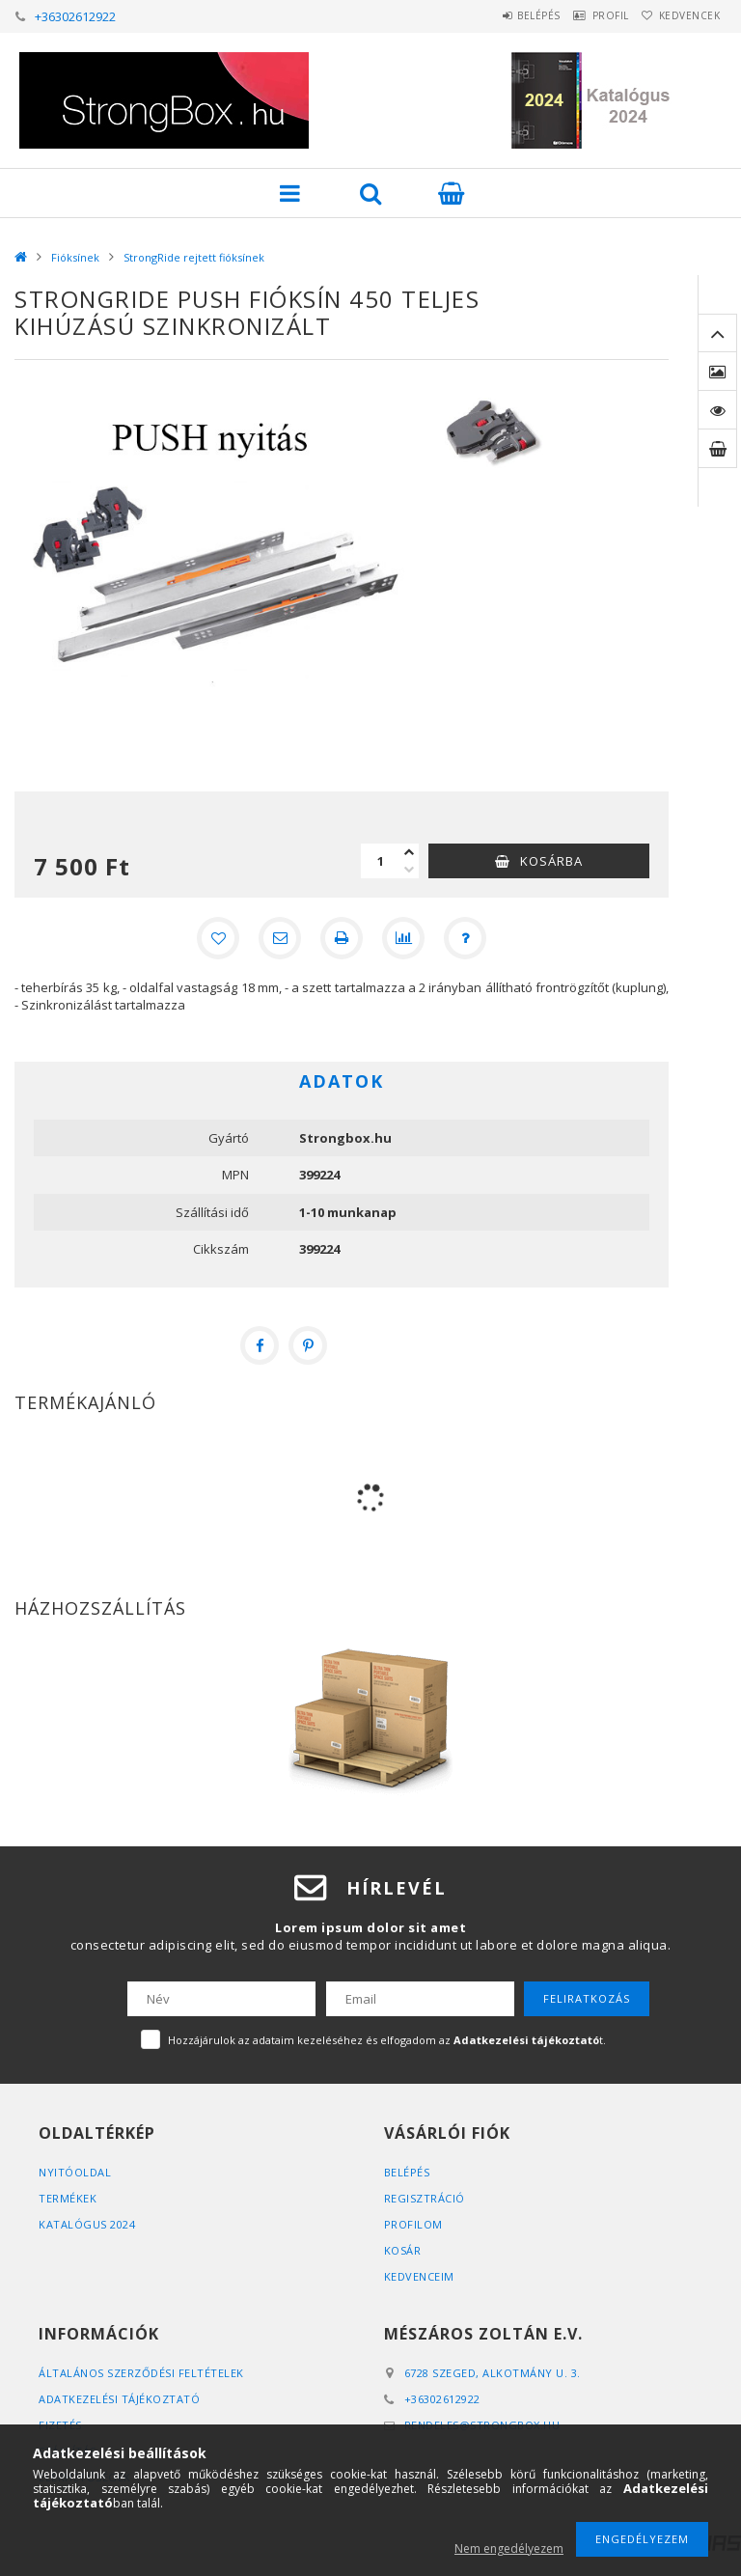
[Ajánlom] (280, 938)
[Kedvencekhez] (218, 938)
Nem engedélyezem (508, 2548)
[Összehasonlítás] (403, 938)
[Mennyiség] (380, 861)
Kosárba (551, 861)
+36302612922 (75, 16)
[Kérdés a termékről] (465, 938)
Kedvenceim (419, 2276)
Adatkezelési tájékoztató (119, 2399)
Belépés (499, 15)
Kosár (403, 2250)
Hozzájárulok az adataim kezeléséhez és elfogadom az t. (387, 2040)
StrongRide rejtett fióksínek (194, 257)
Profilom (413, 2224)
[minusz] (409, 869)
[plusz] (409, 852)
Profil (586, 15)
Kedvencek (682, 15)
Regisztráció (424, 2198)
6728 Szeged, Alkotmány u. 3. (492, 2373)
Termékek (67, 2198)
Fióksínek (75, 257)
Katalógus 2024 (87, 2224)
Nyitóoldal (75, 2172)
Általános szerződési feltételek (141, 2373)
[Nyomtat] (341, 938)
